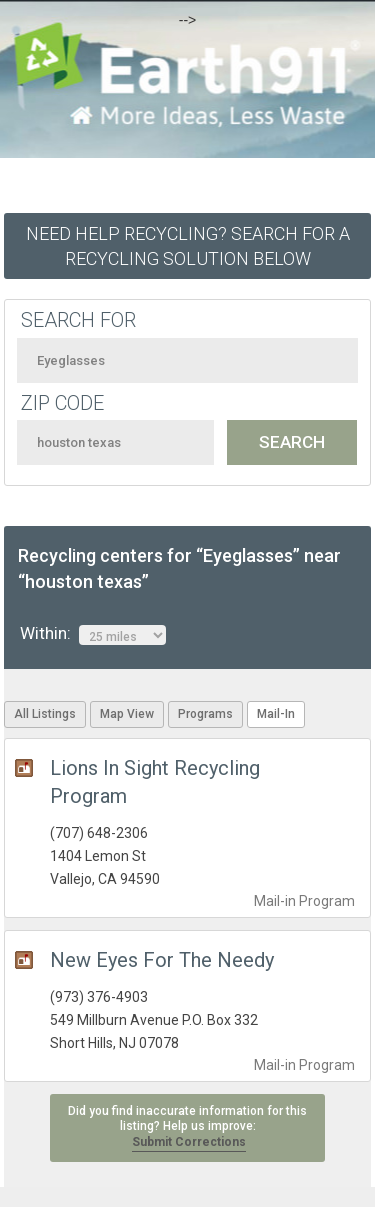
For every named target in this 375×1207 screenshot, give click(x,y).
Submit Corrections (189, 1142)
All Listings (45, 714)
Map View (127, 714)
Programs (205, 714)
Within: (93, 634)
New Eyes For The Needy (162, 960)
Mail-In (276, 714)
